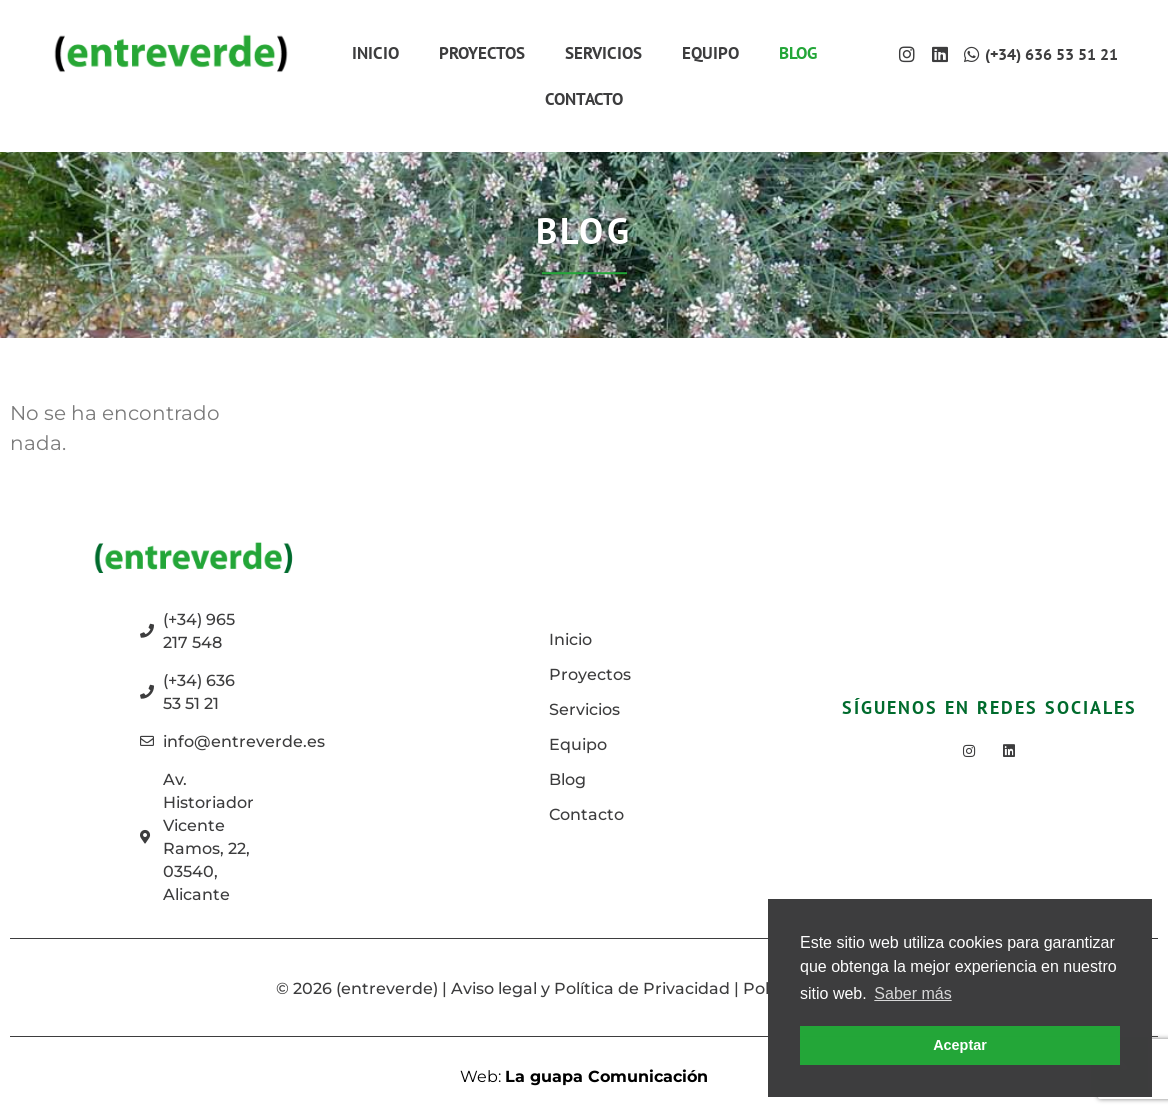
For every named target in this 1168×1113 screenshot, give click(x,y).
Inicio (375, 53)
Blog (798, 53)
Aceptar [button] (960, 1045)
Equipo (710, 53)
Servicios (603, 53)
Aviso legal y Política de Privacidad (590, 988)
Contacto (584, 99)
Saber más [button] (912, 993)
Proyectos (482, 53)
